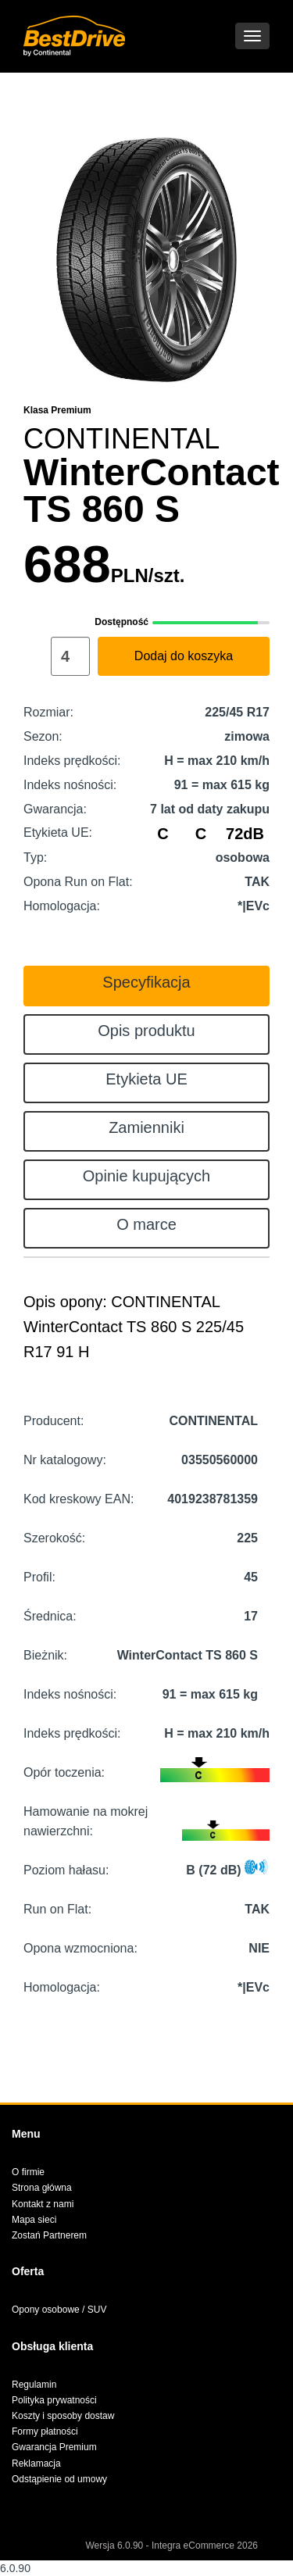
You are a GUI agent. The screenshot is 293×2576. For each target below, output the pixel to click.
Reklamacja (36, 2463)
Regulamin (34, 2384)
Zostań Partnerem (49, 2235)
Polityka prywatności (54, 2400)
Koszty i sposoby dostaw (63, 2415)
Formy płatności (45, 2431)
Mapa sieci (34, 2219)
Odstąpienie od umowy (59, 2479)
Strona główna (42, 2187)
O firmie (28, 2172)
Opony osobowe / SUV (59, 2309)
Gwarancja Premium (54, 2447)
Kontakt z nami (42, 2204)
